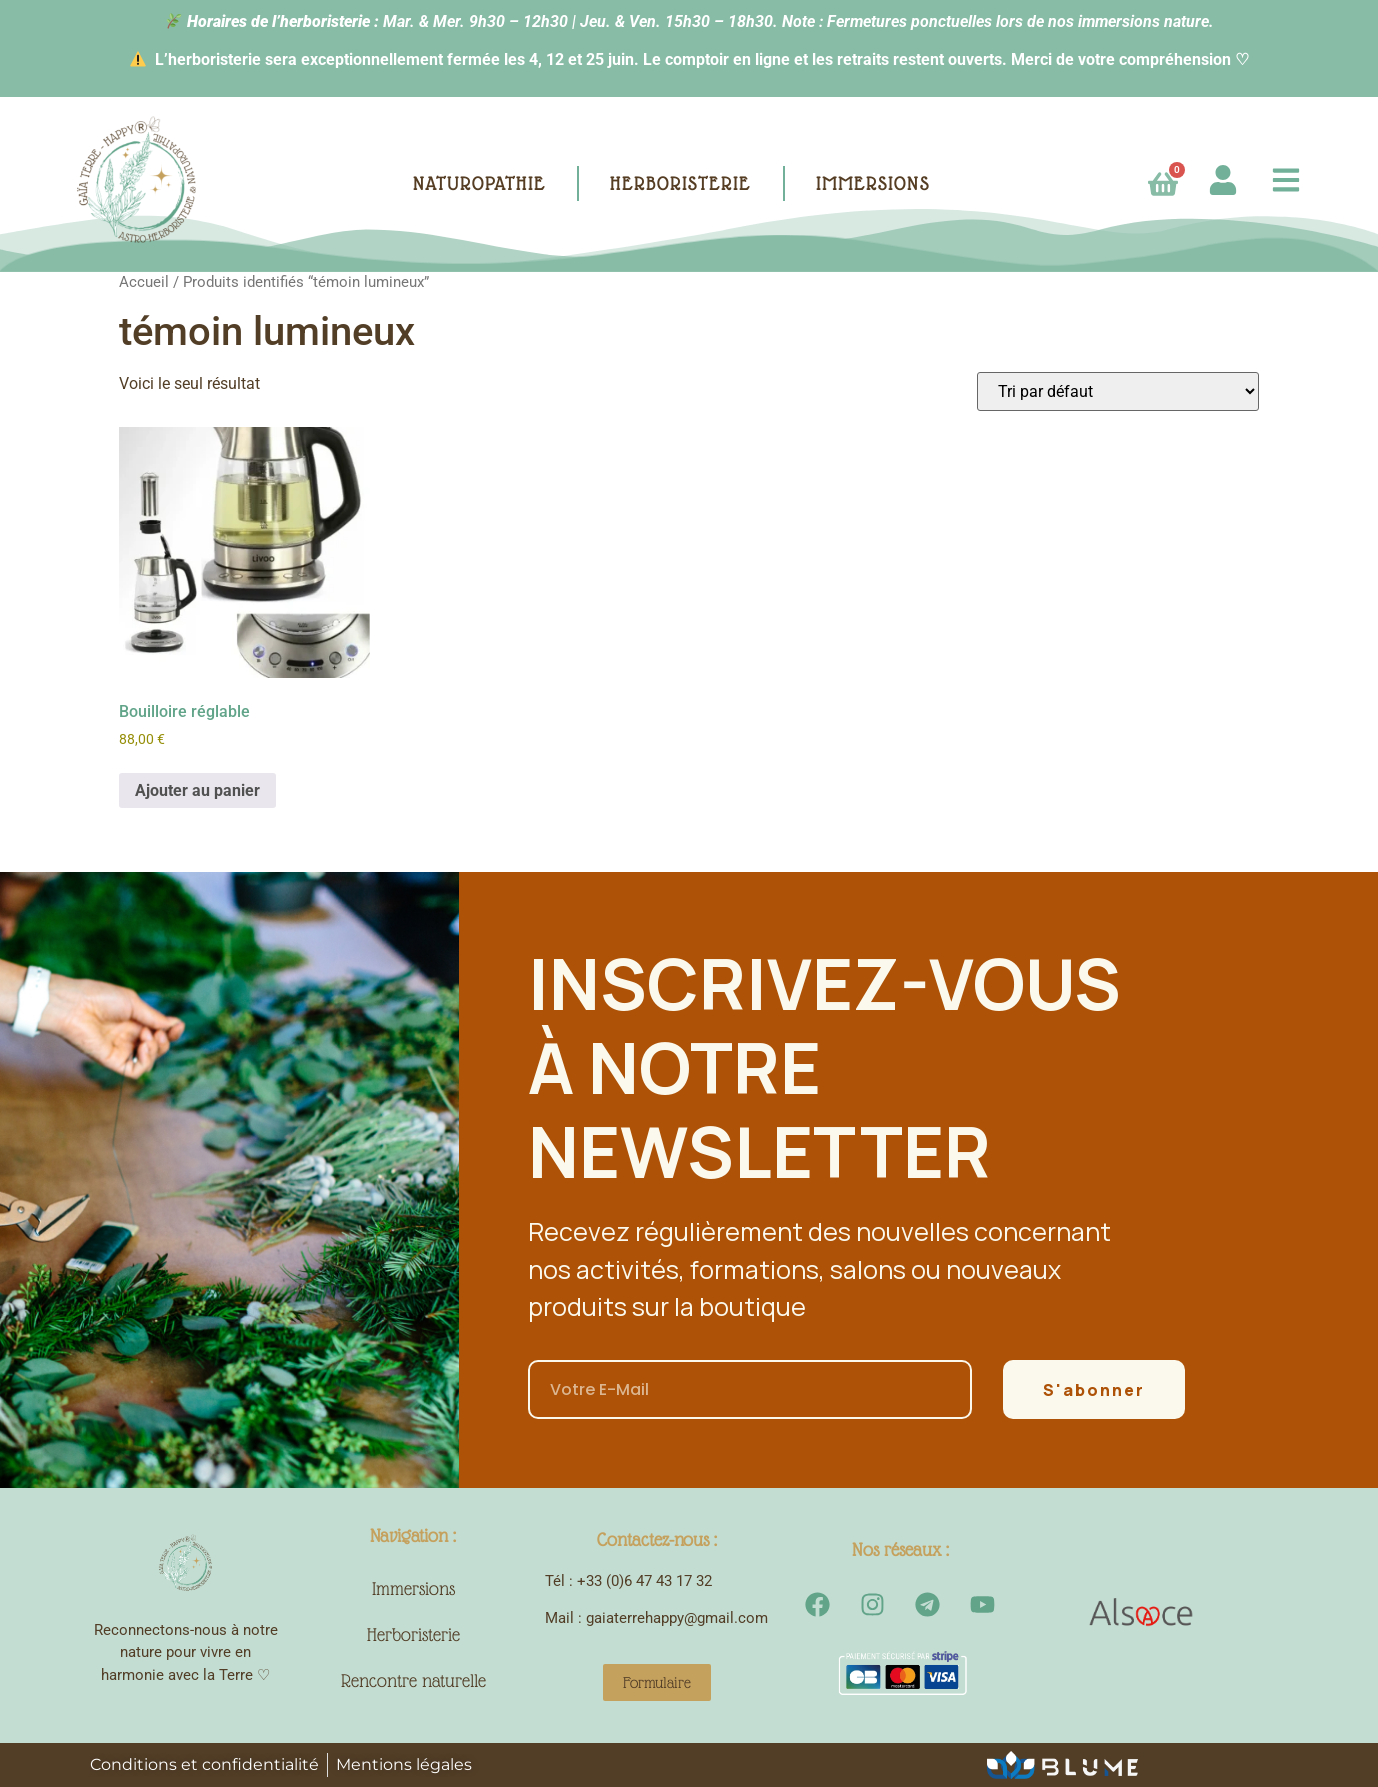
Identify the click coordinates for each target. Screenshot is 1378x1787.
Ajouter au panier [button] (197, 790)
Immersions (413, 1588)
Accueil (144, 282)
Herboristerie (413, 1634)
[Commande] (1118, 391)
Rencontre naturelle (413, 1680)
